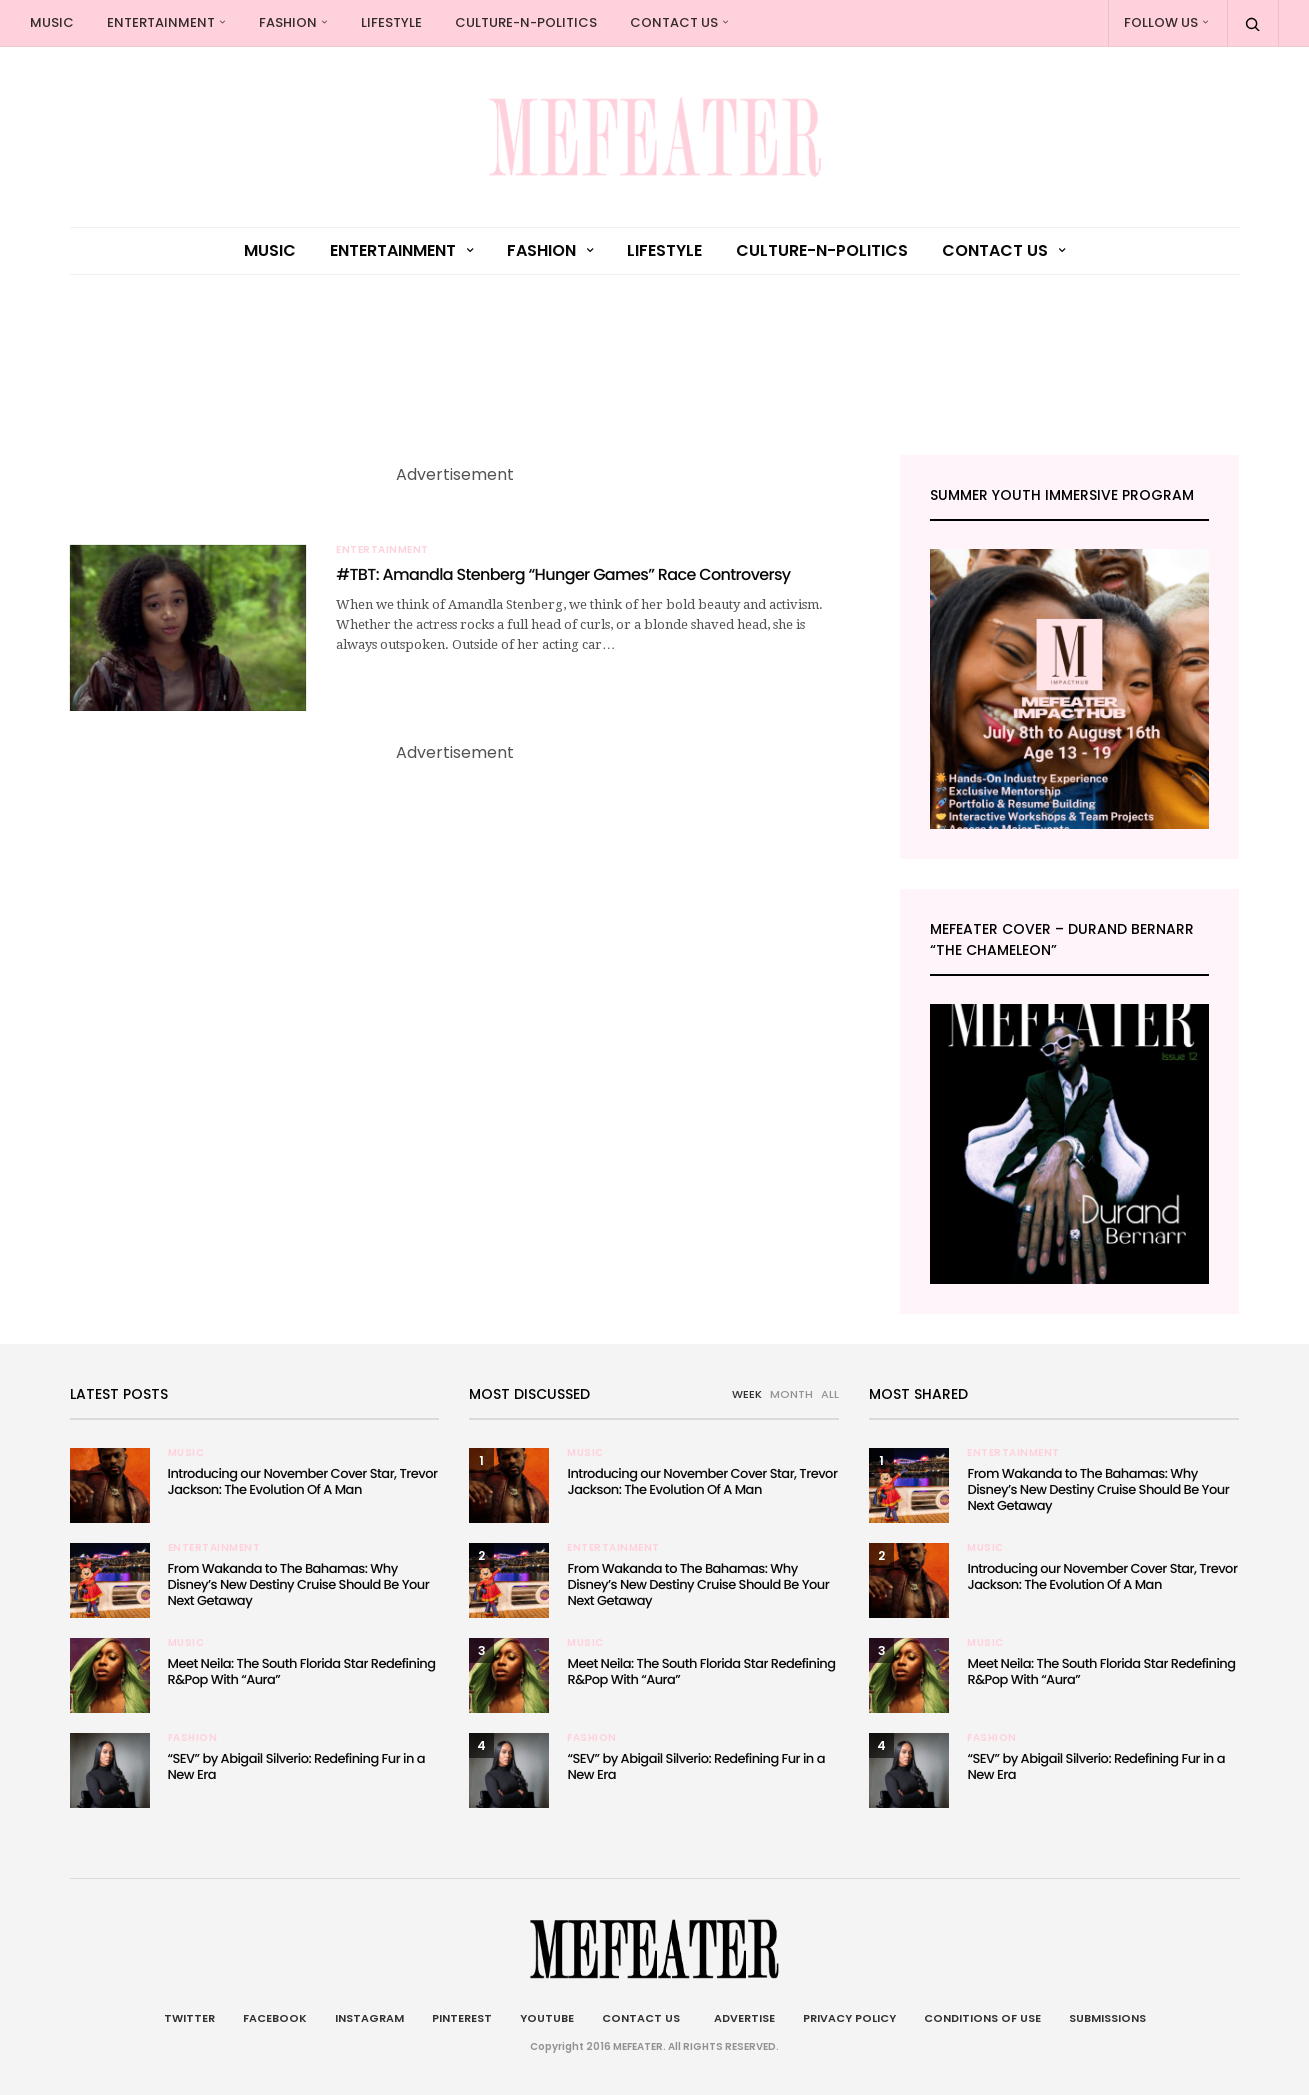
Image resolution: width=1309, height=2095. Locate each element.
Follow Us (1161, 22)
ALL (830, 1394)
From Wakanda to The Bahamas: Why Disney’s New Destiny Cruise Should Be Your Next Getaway (299, 1584)
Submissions (1107, 2018)
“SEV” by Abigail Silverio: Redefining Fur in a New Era (296, 1766)
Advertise (741, 2018)
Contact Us (674, 22)
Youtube (547, 2018)
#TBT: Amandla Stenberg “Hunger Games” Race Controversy (563, 574)
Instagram (369, 2018)
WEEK (747, 1394)
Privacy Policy (849, 2018)
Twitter (189, 2018)
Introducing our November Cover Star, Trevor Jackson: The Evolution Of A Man (303, 1481)
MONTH (791, 1394)
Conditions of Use (982, 2018)
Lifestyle (391, 22)
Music (52, 22)
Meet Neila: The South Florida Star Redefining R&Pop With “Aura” (302, 1671)
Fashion (288, 22)
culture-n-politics (526, 22)
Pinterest (462, 2018)
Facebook (275, 2018)
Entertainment (161, 22)
